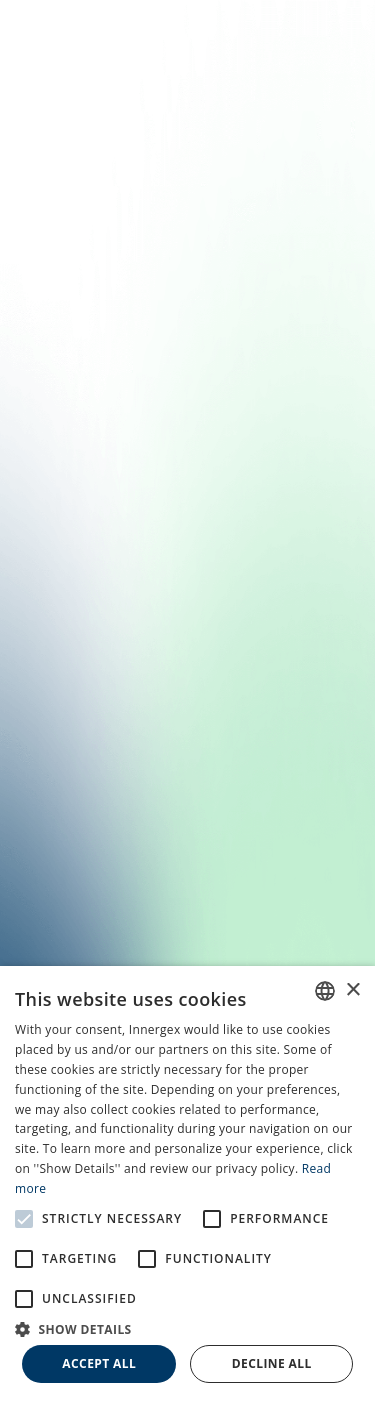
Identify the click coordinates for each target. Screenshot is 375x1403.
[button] (187, 1328)
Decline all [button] (272, 1363)
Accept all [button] (99, 1363)
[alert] (187, 1184)
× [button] (352, 990)
